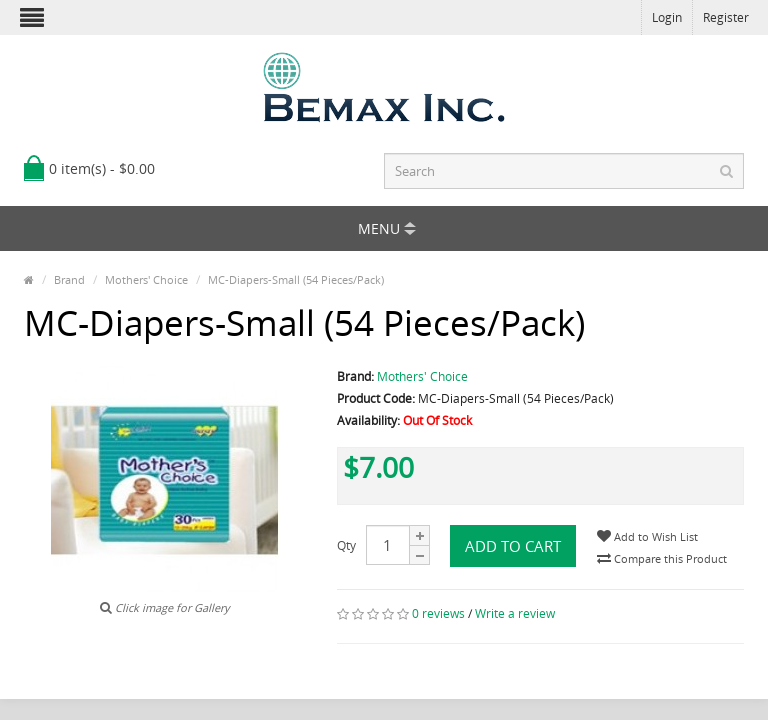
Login (667, 17)
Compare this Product (662, 558)
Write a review (515, 613)
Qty (346, 545)
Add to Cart (513, 546)
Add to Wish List (647, 536)
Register (726, 17)
